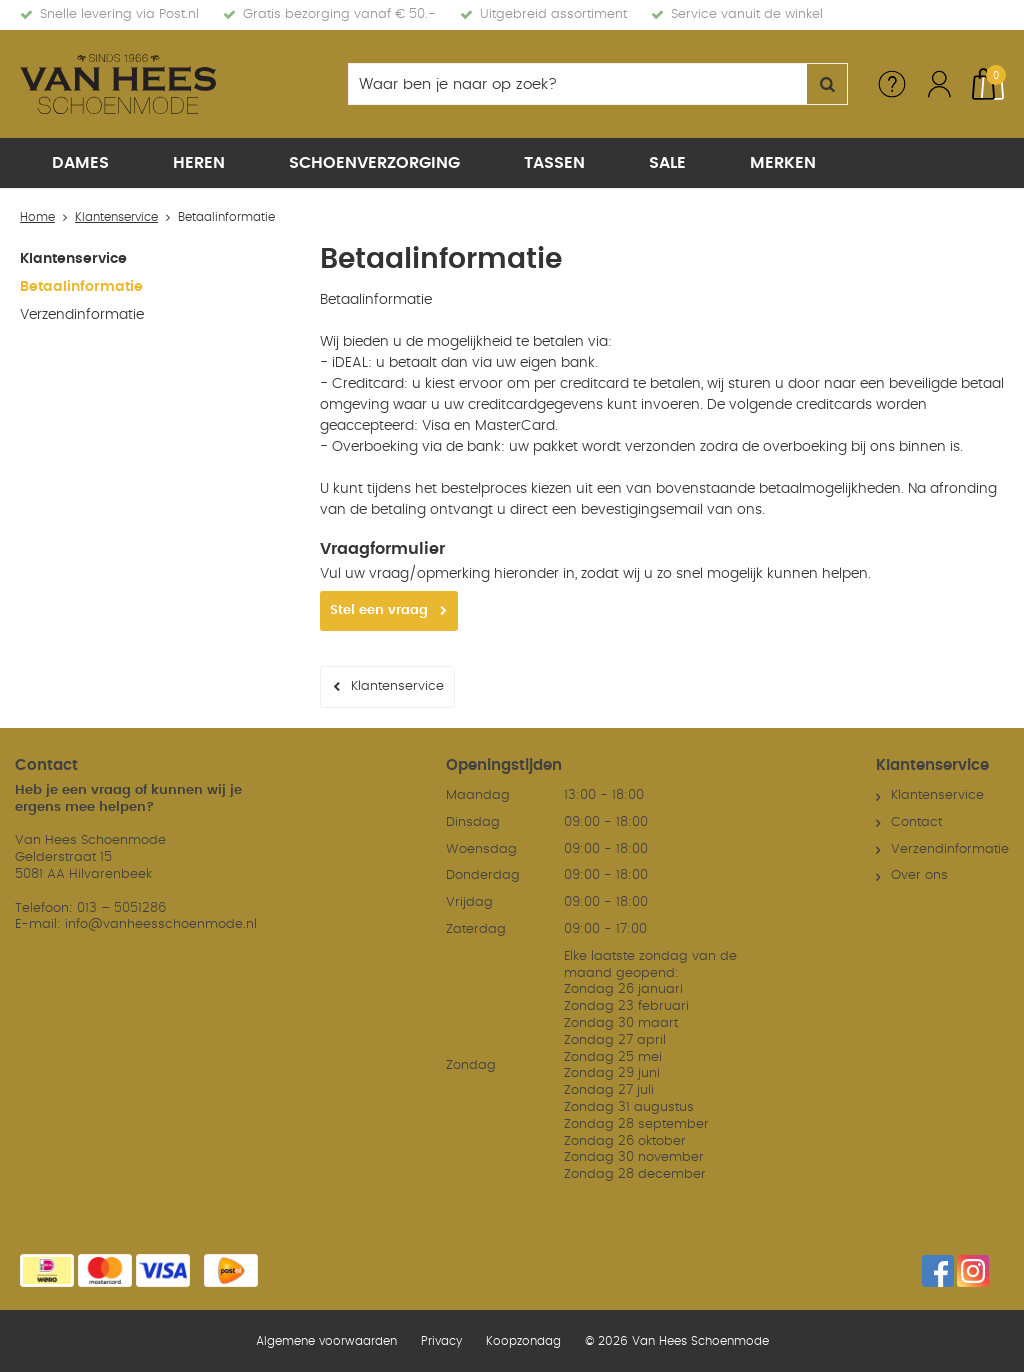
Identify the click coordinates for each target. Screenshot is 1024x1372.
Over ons (919, 875)
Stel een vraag (379, 610)
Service (892, 84)
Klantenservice (73, 259)
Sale (667, 163)
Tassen (554, 163)
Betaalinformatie (81, 287)
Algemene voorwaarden (326, 1341)
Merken (783, 163)
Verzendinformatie (82, 315)
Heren (199, 163)
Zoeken (827, 84)
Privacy (441, 1341)
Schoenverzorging (374, 163)
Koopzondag (523, 1341)
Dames (80, 163)
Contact (916, 822)
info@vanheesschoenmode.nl (161, 924)
